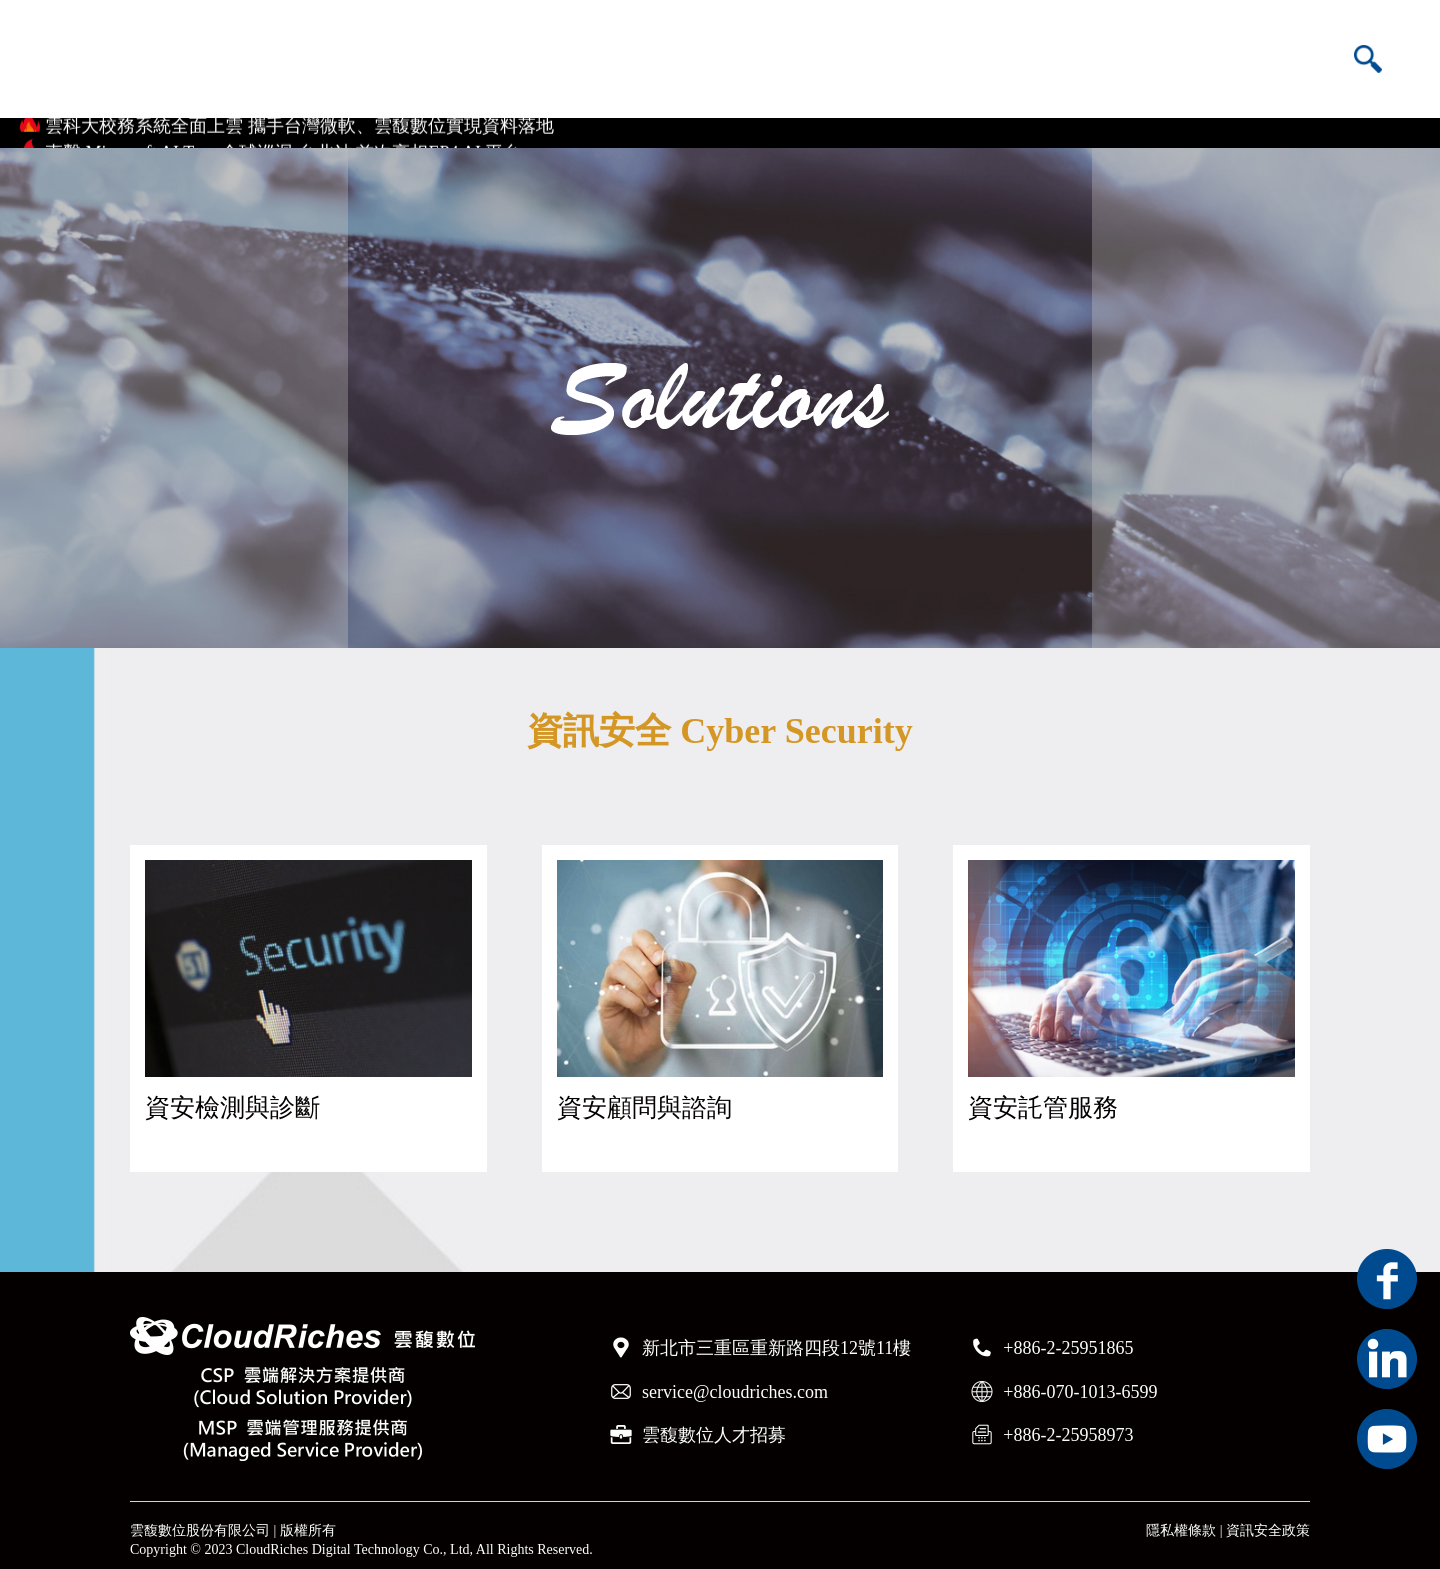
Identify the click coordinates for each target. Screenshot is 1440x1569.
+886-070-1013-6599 (1080, 1382)
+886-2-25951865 (1068, 1339)
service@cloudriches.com (735, 1382)
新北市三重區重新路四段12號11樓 (776, 1339)
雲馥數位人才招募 (714, 1425)
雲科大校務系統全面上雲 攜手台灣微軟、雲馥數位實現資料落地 (299, 123)
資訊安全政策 (1268, 1521)
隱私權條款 (1181, 1521)
